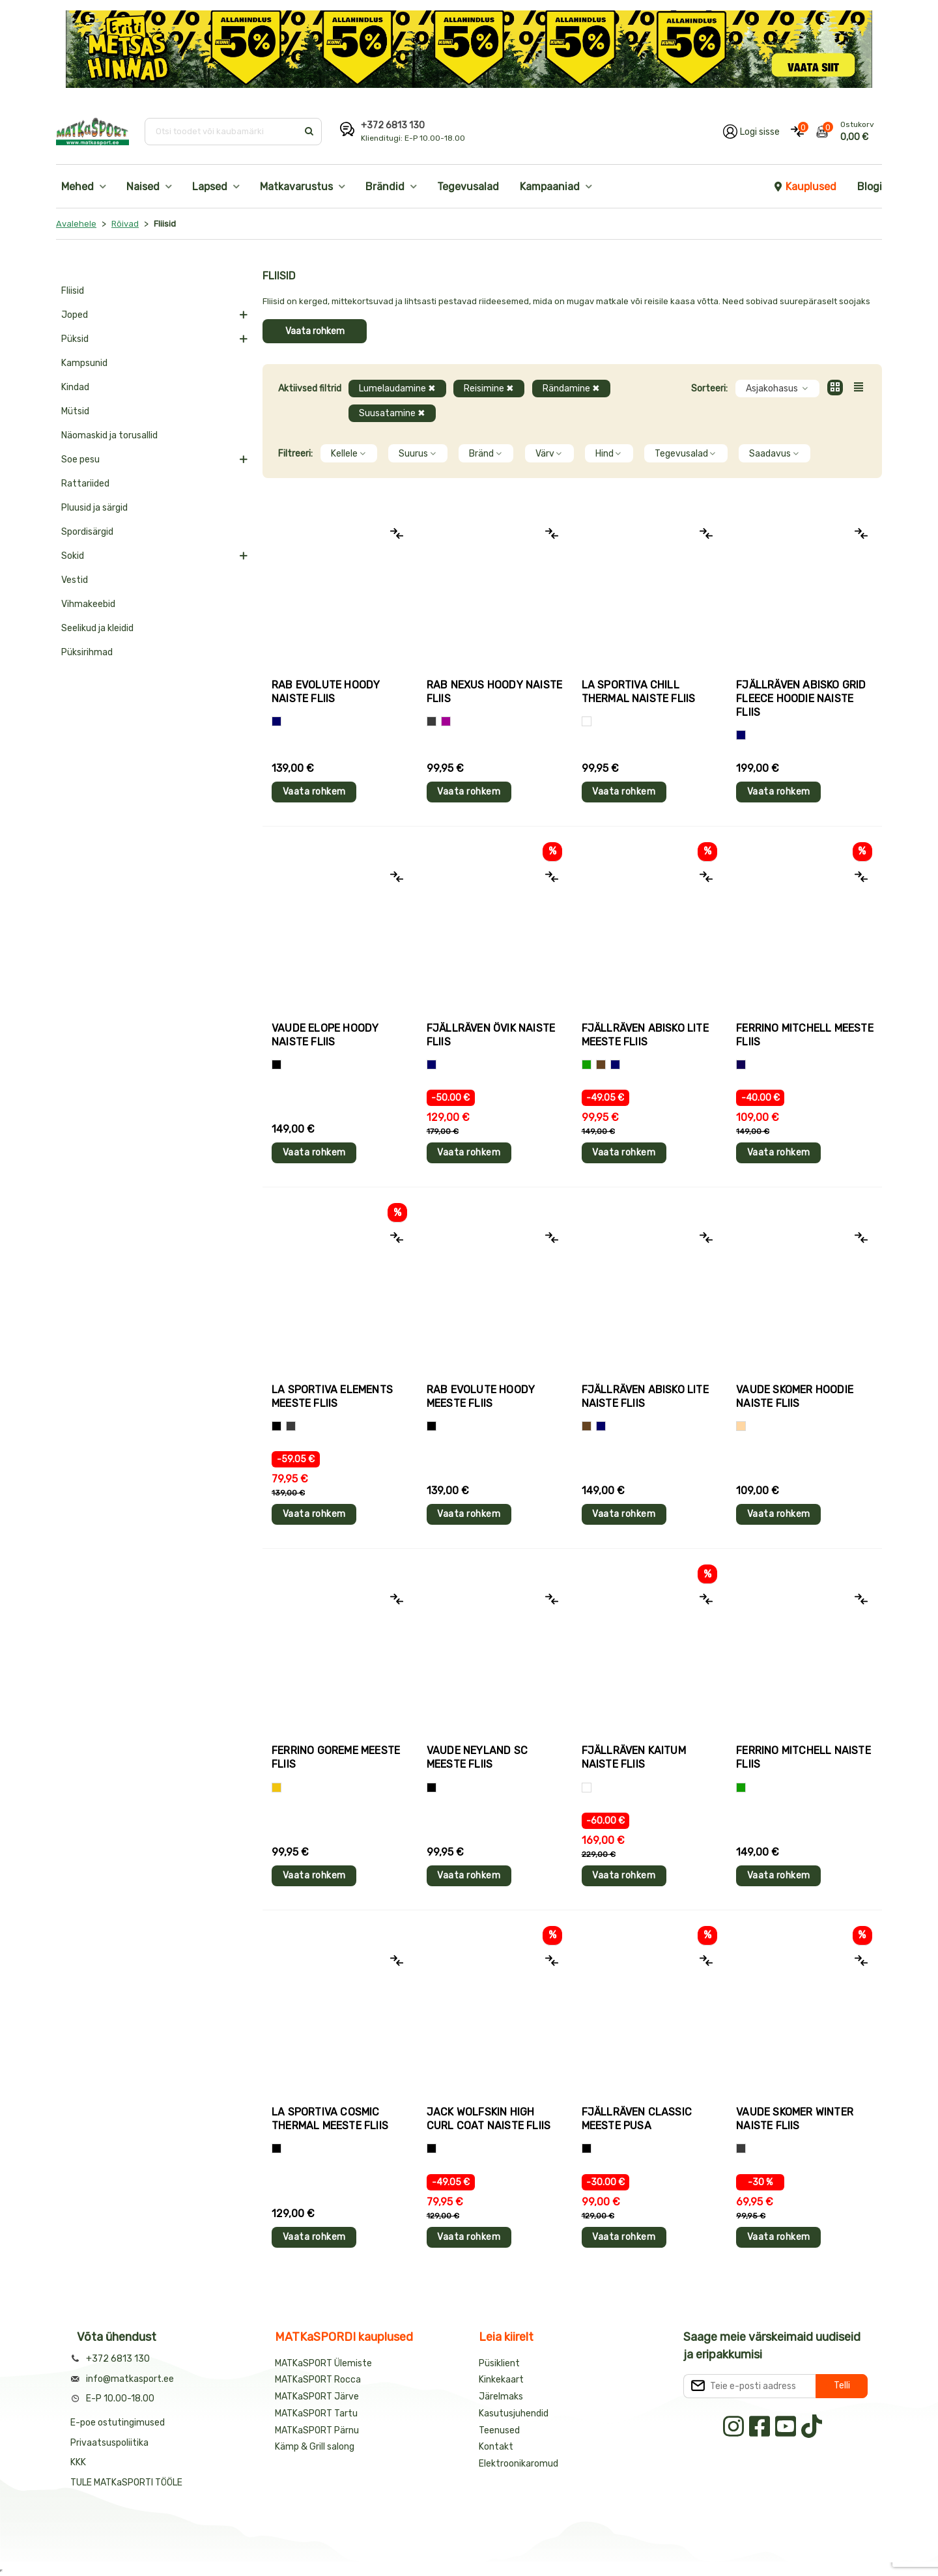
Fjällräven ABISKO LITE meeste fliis (645, 1035)
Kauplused (804, 186)
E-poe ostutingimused (117, 2422)
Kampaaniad (550, 186)
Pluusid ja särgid (94, 507)
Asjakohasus (777, 388)
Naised (143, 186)
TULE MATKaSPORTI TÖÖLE (126, 2482)
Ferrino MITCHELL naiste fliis (803, 1757)
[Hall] (431, 721)
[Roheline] (586, 1064)
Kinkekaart (501, 2379)
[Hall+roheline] (291, 1426)
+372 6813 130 (393, 125)
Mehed (77, 186)
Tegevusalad (468, 186)
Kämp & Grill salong (314, 2446)
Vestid (74, 580)
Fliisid (72, 290)
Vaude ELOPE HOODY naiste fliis (325, 1035)
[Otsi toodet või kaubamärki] (222, 132)
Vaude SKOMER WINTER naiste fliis (794, 2119)
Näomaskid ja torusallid (109, 435)
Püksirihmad (87, 652)
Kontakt (496, 2446)
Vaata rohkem (315, 331)
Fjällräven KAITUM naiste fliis (634, 1757)
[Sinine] (276, 721)
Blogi (869, 186)
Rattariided (85, 483)
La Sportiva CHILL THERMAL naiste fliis (639, 692)
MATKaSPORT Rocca (318, 2379)
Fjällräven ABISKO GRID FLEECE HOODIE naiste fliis (801, 698)
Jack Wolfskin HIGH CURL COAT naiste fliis (488, 2119)
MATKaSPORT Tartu (316, 2413)
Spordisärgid (87, 531)
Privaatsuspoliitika (109, 2442)
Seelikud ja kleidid (97, 628)
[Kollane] (276, 1787)
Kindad (75, 387)
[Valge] (586, 721)
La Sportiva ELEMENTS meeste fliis (332, 1396)
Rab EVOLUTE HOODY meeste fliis (481, 1396)
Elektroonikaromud (518, 2463)
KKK (78, 2462)
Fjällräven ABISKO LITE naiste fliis (645, 1396)
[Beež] (741, 1426)
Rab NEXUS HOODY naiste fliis (494, 692)
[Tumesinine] (741, 1064)
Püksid (75, 339)
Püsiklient (499, 2363)
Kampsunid (84, 363)
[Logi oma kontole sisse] (751, 131)
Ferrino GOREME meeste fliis (336, 1757)
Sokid (72, 555)
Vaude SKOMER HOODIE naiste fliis (794, 1396)
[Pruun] (601, 1064)
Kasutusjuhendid (513, 2413)
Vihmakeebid (88, 604)
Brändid (385, 186)
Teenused (499, 2430)
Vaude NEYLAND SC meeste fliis (477, 1757)
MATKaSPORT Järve (317, 2396)
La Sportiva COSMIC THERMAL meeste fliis (330, 2119)
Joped (74, 314)
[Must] (276, 1064)
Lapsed (209, 186)
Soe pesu (80, 459)
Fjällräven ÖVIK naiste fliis (491, 1035)
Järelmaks (501, 2396)
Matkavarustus (296, 186)
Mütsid (75, 411)
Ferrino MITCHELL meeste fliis (805, 1035)
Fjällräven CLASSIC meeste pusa (637, 2119)
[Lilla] (446, 721)
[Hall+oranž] (276, 1426)
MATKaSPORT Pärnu (318, 2430)
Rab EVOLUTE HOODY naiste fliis (326, 692)
